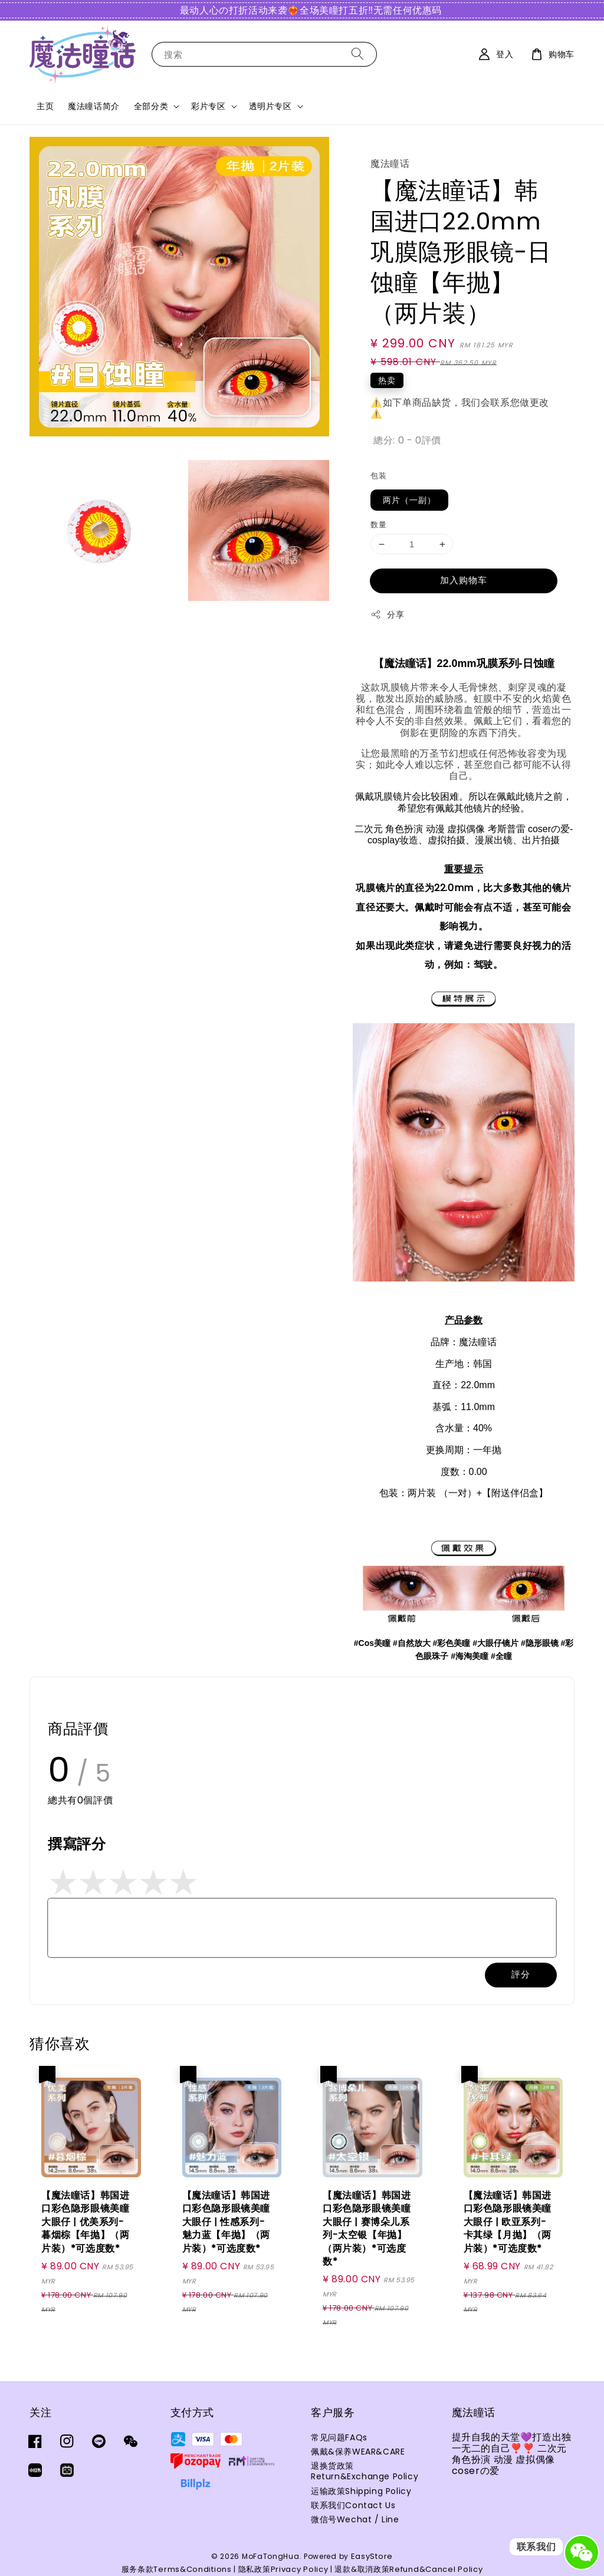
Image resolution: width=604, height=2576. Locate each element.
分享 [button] (387, 614)
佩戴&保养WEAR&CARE (358, 2451)
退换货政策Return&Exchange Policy (364, 2471)
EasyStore (372, 2556)
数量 (378, 524)
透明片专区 (270, 106)
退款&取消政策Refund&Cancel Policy (408, 2569)
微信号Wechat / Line (355, 2519)
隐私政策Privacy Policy (283, 2569)
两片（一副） (409, 500)
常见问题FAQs (339, 2437)
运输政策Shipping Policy (361, 2491)
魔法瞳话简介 (94, 106)
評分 (520, 1974)
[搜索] (357, 53)
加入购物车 (463, 580)
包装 (378, 475)
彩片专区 (208, 106)
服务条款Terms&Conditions (177, 2569)
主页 (45, 106)
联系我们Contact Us (353, 2505)
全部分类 (151, 106)
